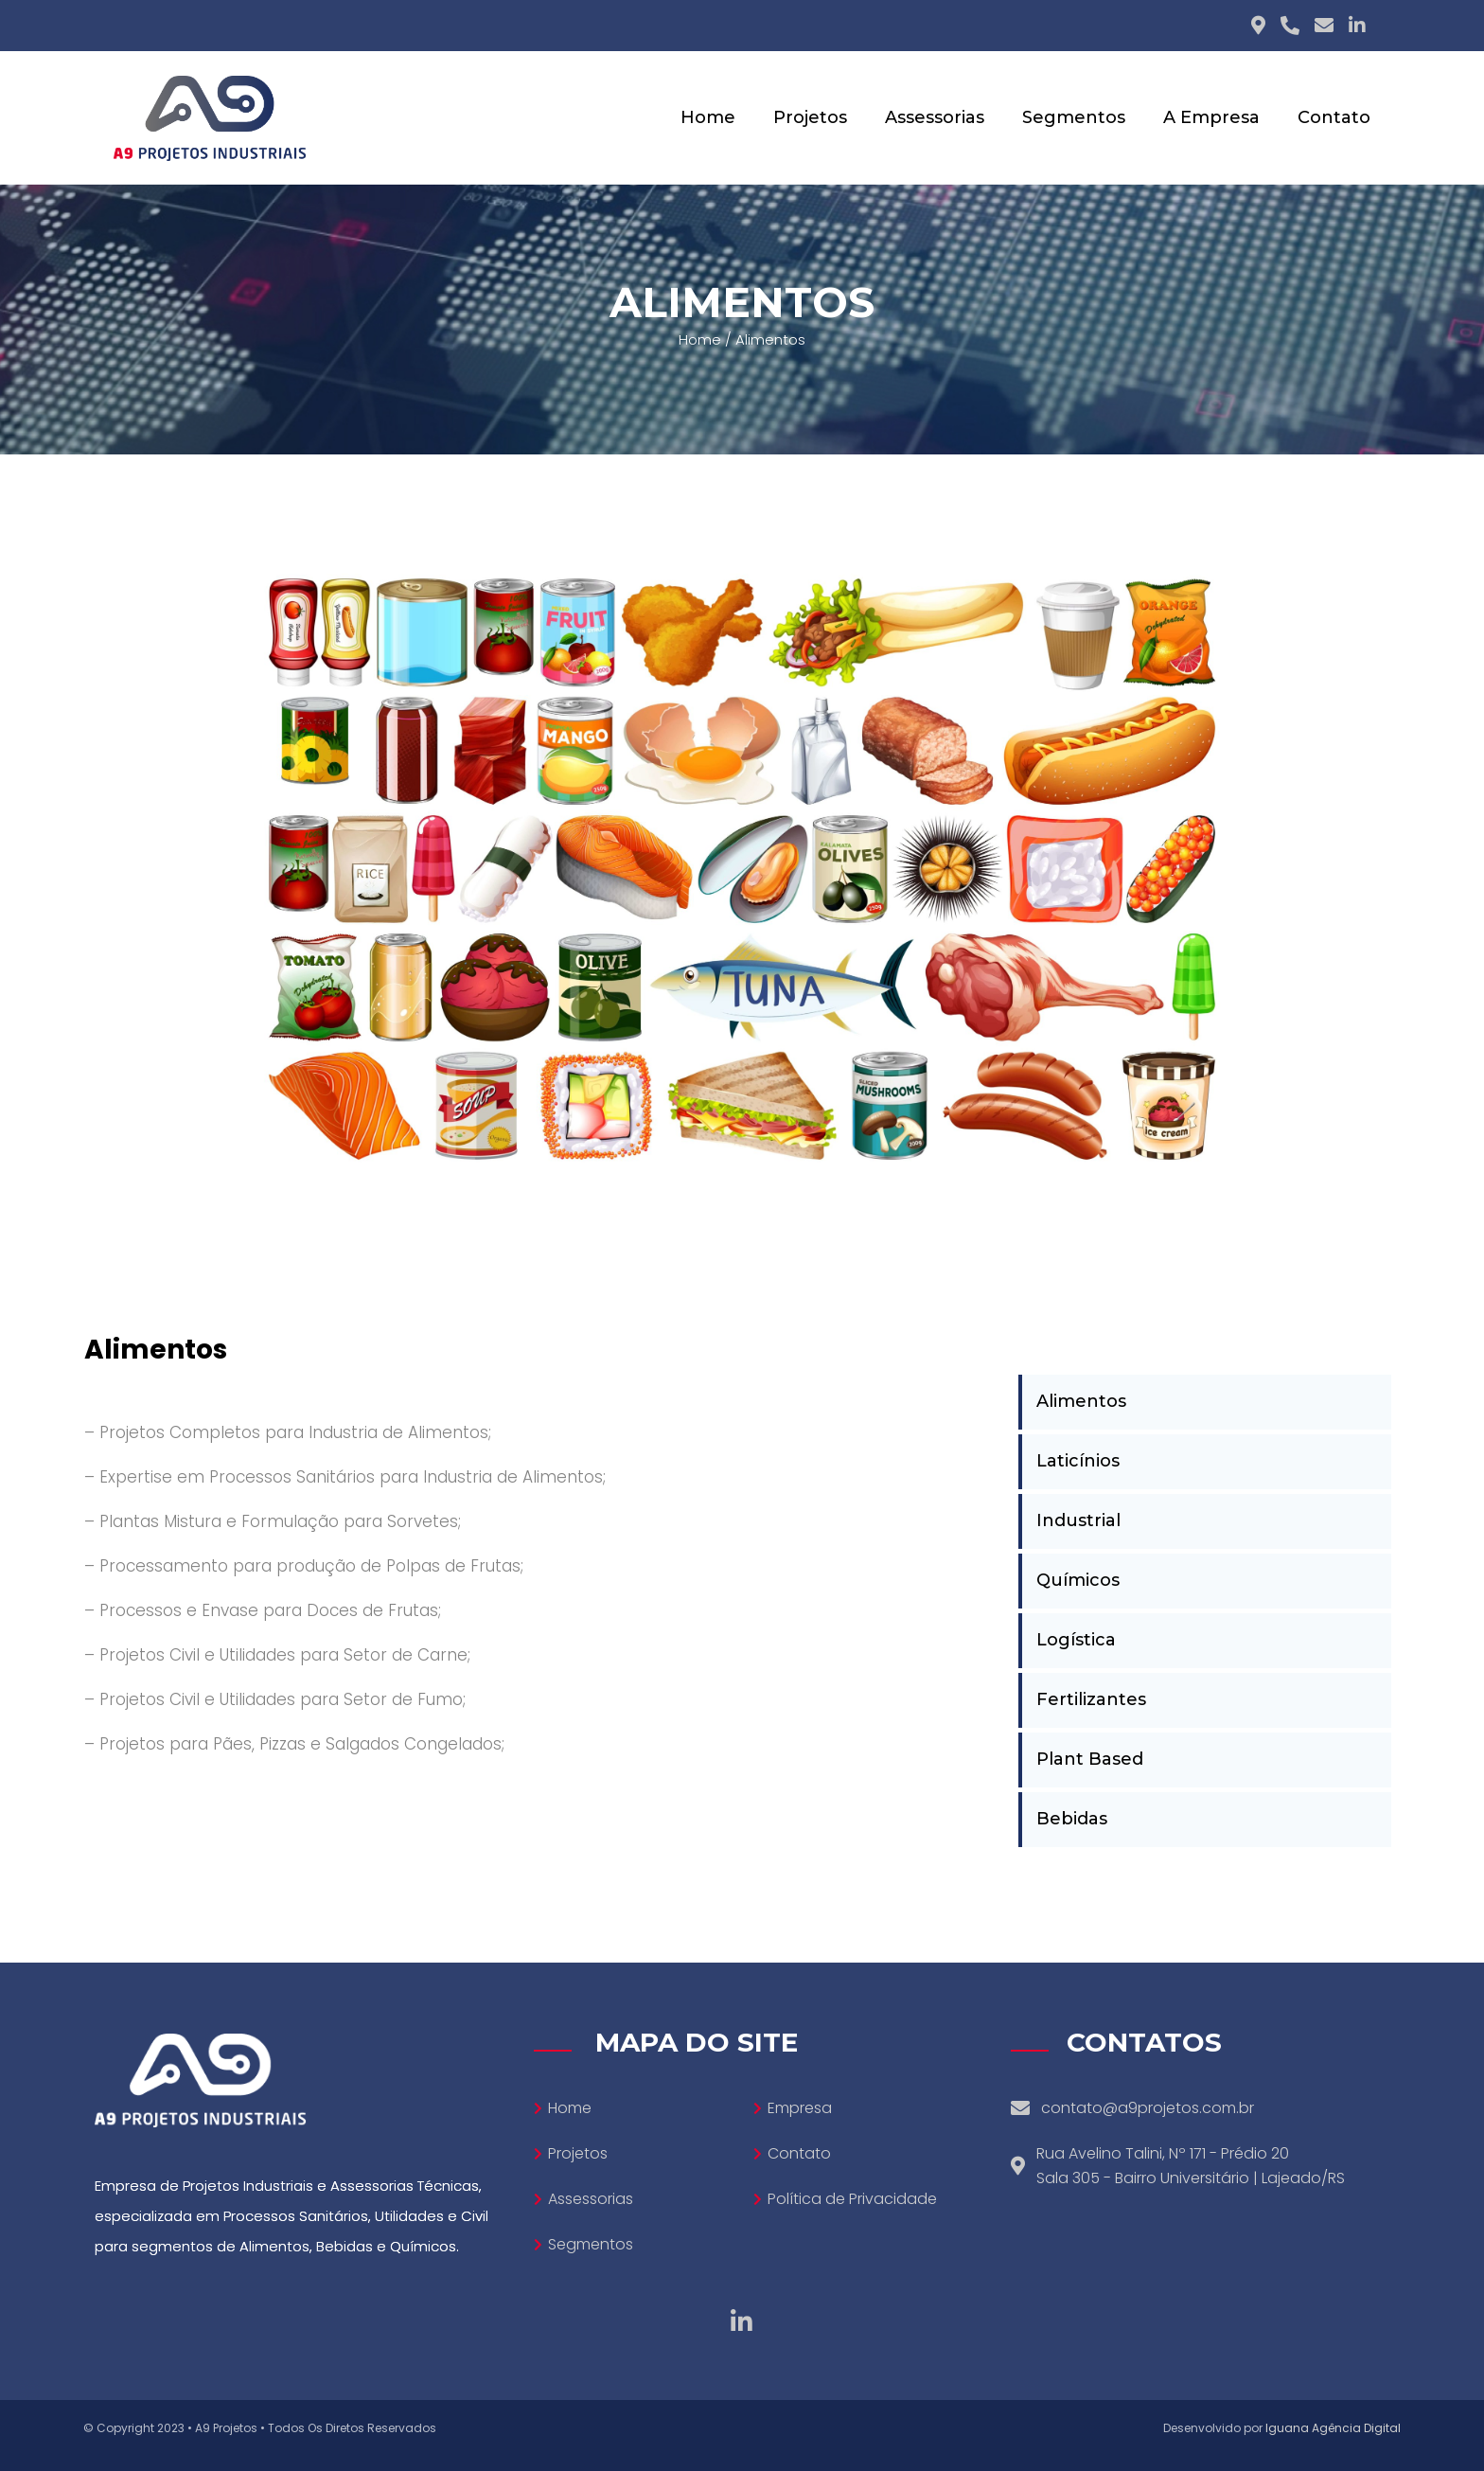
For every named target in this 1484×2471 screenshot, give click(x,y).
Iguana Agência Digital (1333, 2428)
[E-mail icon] (1324, 25)
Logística (1076, 1639)
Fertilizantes (1091, 1699)
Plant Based (1089, 1759)
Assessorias (590, 2199)
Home (700, 339)
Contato (799, 2153)
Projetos (578, 2153)
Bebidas (1071, 1818)
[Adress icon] (1258, 25)
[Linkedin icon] (1357, 25)
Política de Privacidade (852, 2199)
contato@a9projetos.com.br (1147, 2108)
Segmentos (590, 2244)
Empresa (800, 2108)
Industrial (1078, 1520)
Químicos (1078, 1580)
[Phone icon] (1290, 25)
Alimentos (1081, 1401)
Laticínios (1078, 1460)
